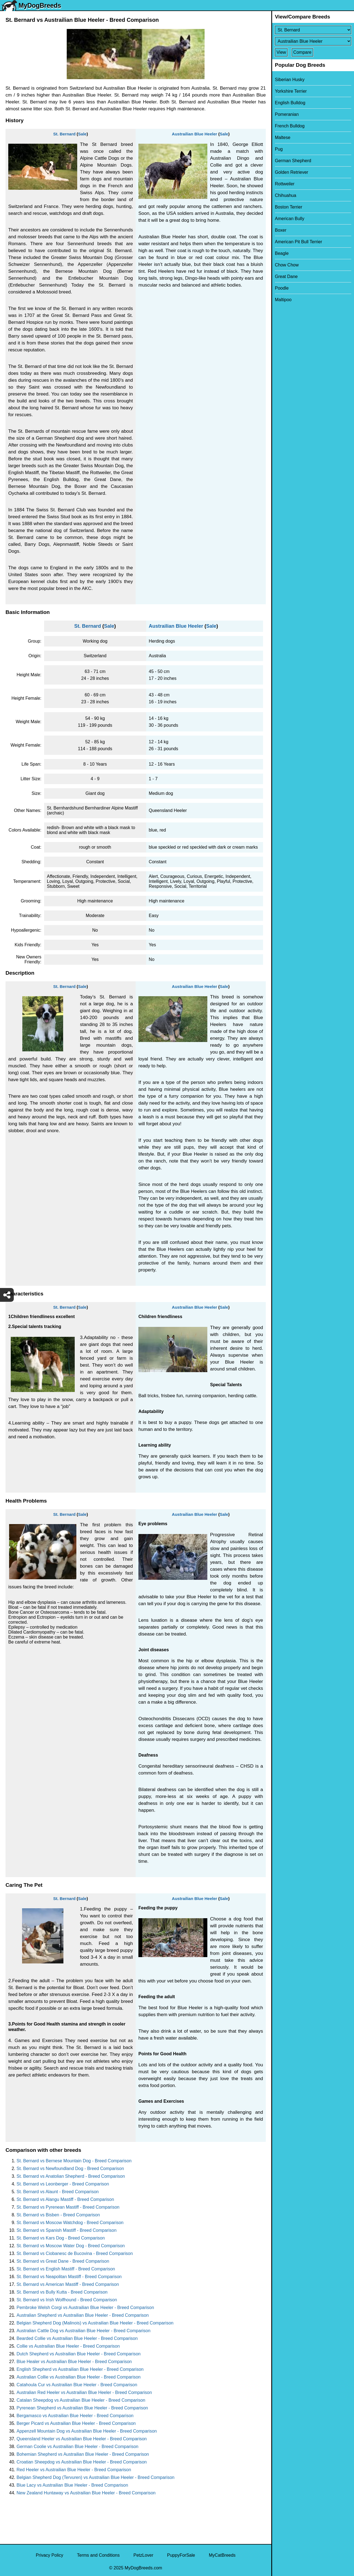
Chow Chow (287, 265)
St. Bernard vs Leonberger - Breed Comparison (63, 2184)
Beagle (282, 253)
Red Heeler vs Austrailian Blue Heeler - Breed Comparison (74, 2469)
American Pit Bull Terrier (298, 241)
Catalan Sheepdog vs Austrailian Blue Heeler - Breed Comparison (81, 2400)
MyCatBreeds (222, 2555)
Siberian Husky (290, 79)
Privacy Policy (49, 2555)
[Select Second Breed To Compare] (313, 41)
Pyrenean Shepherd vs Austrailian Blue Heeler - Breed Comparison (82, 2408)
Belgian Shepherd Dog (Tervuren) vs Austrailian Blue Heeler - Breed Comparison (96, 2477)
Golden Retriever (291, 172)
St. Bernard (64, 134)
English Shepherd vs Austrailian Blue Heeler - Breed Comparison (80, 2369)
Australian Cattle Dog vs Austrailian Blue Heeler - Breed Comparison (84, 2330)
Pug (279, 149)
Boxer (280, 230)
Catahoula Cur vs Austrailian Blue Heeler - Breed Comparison (77, 2384)
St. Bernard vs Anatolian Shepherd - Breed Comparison (71, 2176)
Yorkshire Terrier (291, 91)
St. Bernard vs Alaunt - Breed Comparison (58, 2191)
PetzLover (143, 2555)
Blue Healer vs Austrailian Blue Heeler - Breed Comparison (74, 2361)
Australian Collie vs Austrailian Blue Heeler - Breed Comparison (79, 2377)
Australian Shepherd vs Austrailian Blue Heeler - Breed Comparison (83, 2315)
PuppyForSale (181, 2555)
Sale (82, 134)
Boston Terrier (288, 207)
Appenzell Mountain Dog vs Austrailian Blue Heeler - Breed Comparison (87, 2431)
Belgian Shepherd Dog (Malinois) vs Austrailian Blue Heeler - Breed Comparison (95, 2323)
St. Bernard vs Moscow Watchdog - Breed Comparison (70, 2222)
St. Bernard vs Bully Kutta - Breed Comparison (62, 2292)
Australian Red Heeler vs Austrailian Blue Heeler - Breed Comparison (84, 2392)
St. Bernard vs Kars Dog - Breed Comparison (61, 2238)
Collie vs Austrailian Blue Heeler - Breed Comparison (68, 2346)
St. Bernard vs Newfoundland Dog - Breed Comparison (70, 2168)
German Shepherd (293, 160)
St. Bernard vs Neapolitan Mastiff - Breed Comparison (69, 2276)
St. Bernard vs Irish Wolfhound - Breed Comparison (67, 2299)
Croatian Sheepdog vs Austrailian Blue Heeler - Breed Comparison (82, 2462)
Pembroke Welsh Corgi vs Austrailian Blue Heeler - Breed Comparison (85, 2307)
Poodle (282, 288)
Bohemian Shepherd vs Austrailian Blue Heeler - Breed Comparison (83, 2454)
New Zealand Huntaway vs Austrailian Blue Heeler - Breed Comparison (86, 2493)
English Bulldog (290, 102)
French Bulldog (290, 126)
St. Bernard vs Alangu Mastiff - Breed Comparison (65, 2199)
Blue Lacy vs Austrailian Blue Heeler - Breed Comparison (72, 2485)
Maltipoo (283, 299)
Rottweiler (284, 183)
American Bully (289, 218)
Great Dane (286, 276)
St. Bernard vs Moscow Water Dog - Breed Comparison (71, 2245)
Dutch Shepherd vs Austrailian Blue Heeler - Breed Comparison (79, 2353)
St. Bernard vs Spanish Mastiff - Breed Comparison (67, 2230)
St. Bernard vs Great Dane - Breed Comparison (63, 2261)
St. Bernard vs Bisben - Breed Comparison (58, 2214)
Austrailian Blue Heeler (194, 134)
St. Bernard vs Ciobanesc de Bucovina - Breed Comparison (75, 2253)
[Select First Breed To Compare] (313, 30)
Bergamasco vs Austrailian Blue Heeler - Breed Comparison (75, 2415)
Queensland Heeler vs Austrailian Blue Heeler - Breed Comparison (82, 2438)
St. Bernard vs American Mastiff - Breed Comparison (68, 2284)
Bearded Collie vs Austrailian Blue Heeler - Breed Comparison (77, 2338)
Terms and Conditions (98, 2555)
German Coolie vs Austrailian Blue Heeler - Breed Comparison (77, 2446)
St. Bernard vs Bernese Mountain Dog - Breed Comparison (74, 2160)
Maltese (282, 137)
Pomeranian (287, 114)
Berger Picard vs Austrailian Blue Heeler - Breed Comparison (76, 2423)
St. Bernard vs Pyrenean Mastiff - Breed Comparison (68, 2207)
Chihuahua (285, 195)
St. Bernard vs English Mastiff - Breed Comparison (66, 2269)
